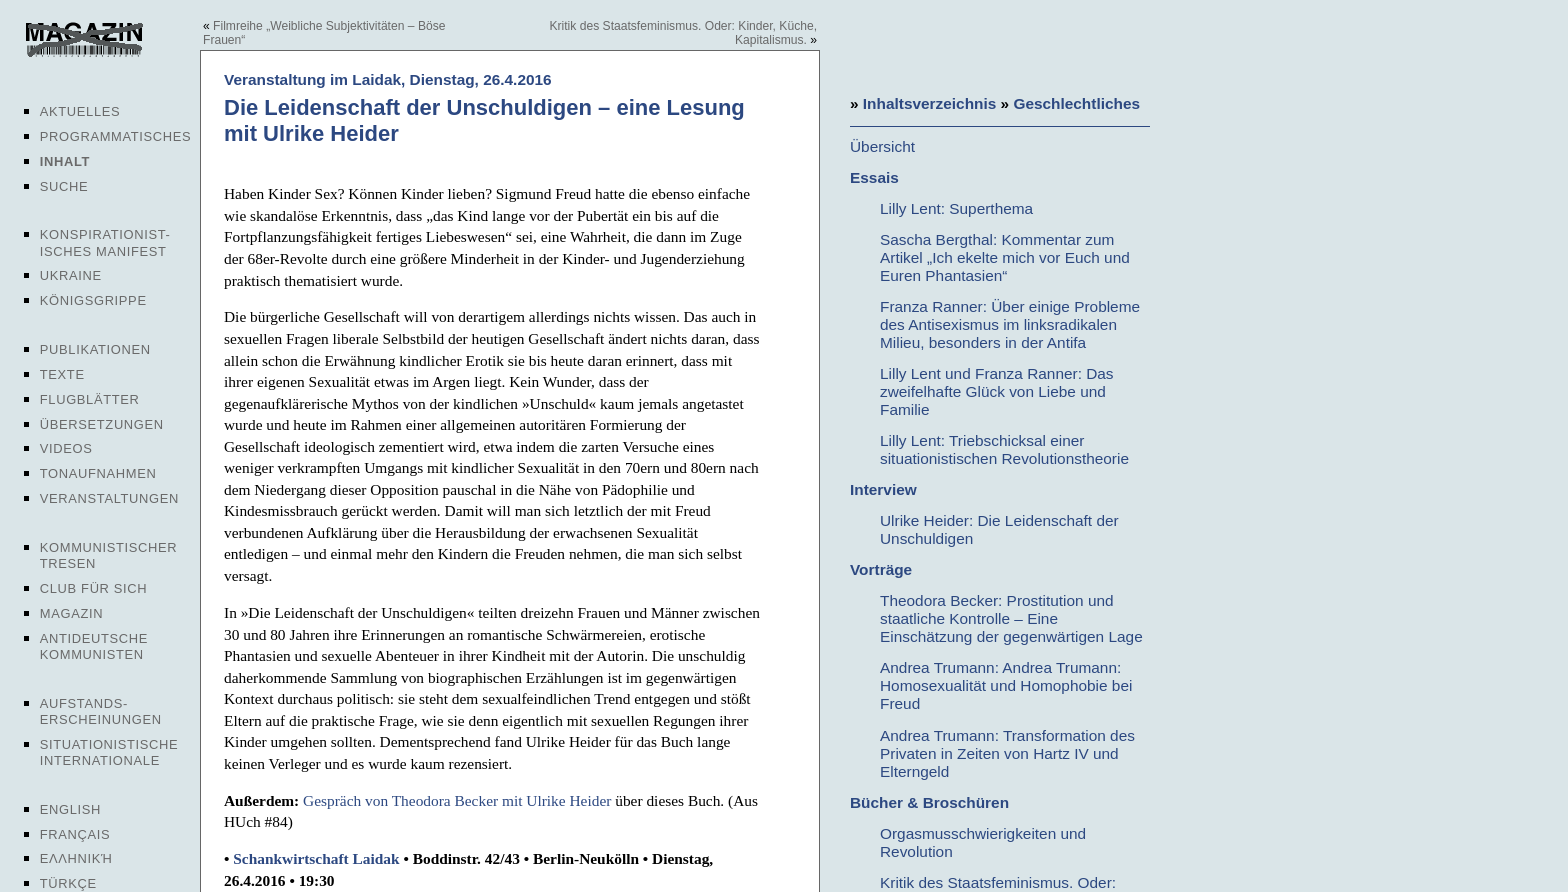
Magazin (71, 613)
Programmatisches (116, 136)
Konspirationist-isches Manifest (105, 242)
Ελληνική (76, 858)
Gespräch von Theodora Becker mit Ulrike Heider (457, 800)
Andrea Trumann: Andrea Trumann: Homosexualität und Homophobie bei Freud (1006, 685)
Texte (62, 374)
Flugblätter (90, 399)
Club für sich (94, 588)
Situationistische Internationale (109, 752)
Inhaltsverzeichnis (929, 103)
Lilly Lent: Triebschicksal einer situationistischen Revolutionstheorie (1004, 449)
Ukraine (71, 275)
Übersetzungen (102, 424)
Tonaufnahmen (98, 473)
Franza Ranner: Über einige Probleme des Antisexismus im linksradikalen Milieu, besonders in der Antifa (1010, 324)
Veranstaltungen (109, 498)
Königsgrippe (93, 300)
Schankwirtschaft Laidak (316, 858)
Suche (64, 186)
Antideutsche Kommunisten (94, 646)
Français (75, 834)
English (70, 809)
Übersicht (882, 146)
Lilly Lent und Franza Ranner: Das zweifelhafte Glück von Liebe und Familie (997, 391)
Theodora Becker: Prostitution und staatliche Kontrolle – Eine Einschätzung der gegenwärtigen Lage (1011, 618)
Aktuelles (80, 111)
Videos (66, 448)
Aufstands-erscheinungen (101, 711)
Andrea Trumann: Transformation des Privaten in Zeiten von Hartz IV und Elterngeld (1007, 753)
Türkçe (68, 883)
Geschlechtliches (1076, 103)
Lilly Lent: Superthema (956, 208)
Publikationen (95, 349)
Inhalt (65, 161)
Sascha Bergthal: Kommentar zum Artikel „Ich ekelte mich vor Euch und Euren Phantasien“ (1005, 257)
